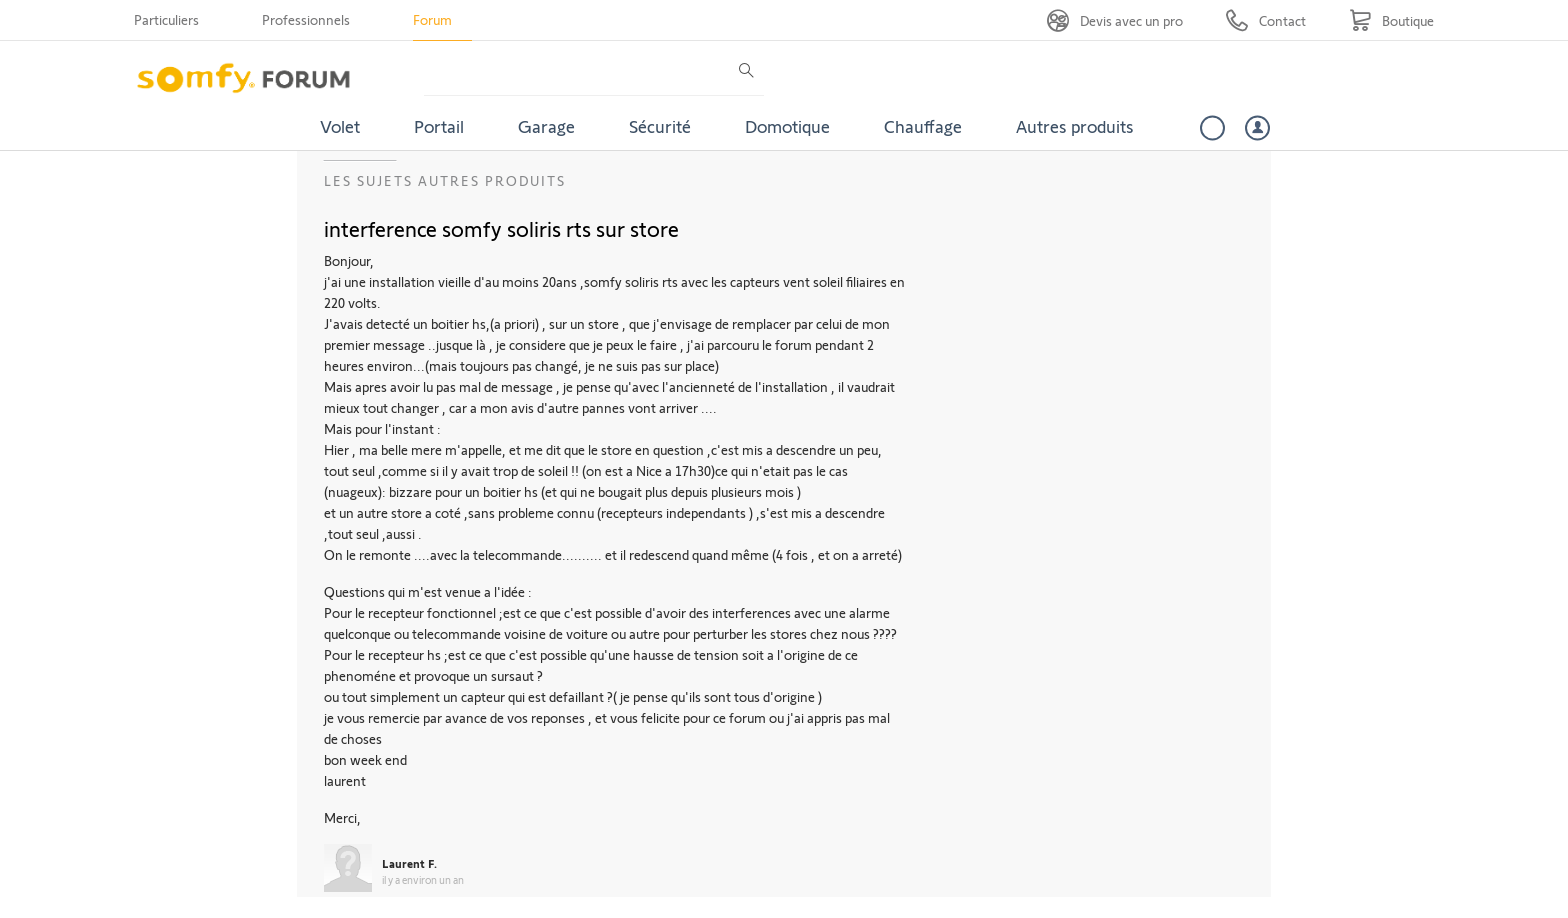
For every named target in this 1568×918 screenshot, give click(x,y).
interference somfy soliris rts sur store (501, 228)
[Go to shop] (1391, 20)
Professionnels (306, 19)
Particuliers (166, 19)
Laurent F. (409, 863)
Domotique (787, 126)
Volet (340, 126)
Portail (439, 126)
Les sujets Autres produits (445, 180)
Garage (546, 126)
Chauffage (923, 126)
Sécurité (660, 126)
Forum (432, 19)
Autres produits (1075, 126)
